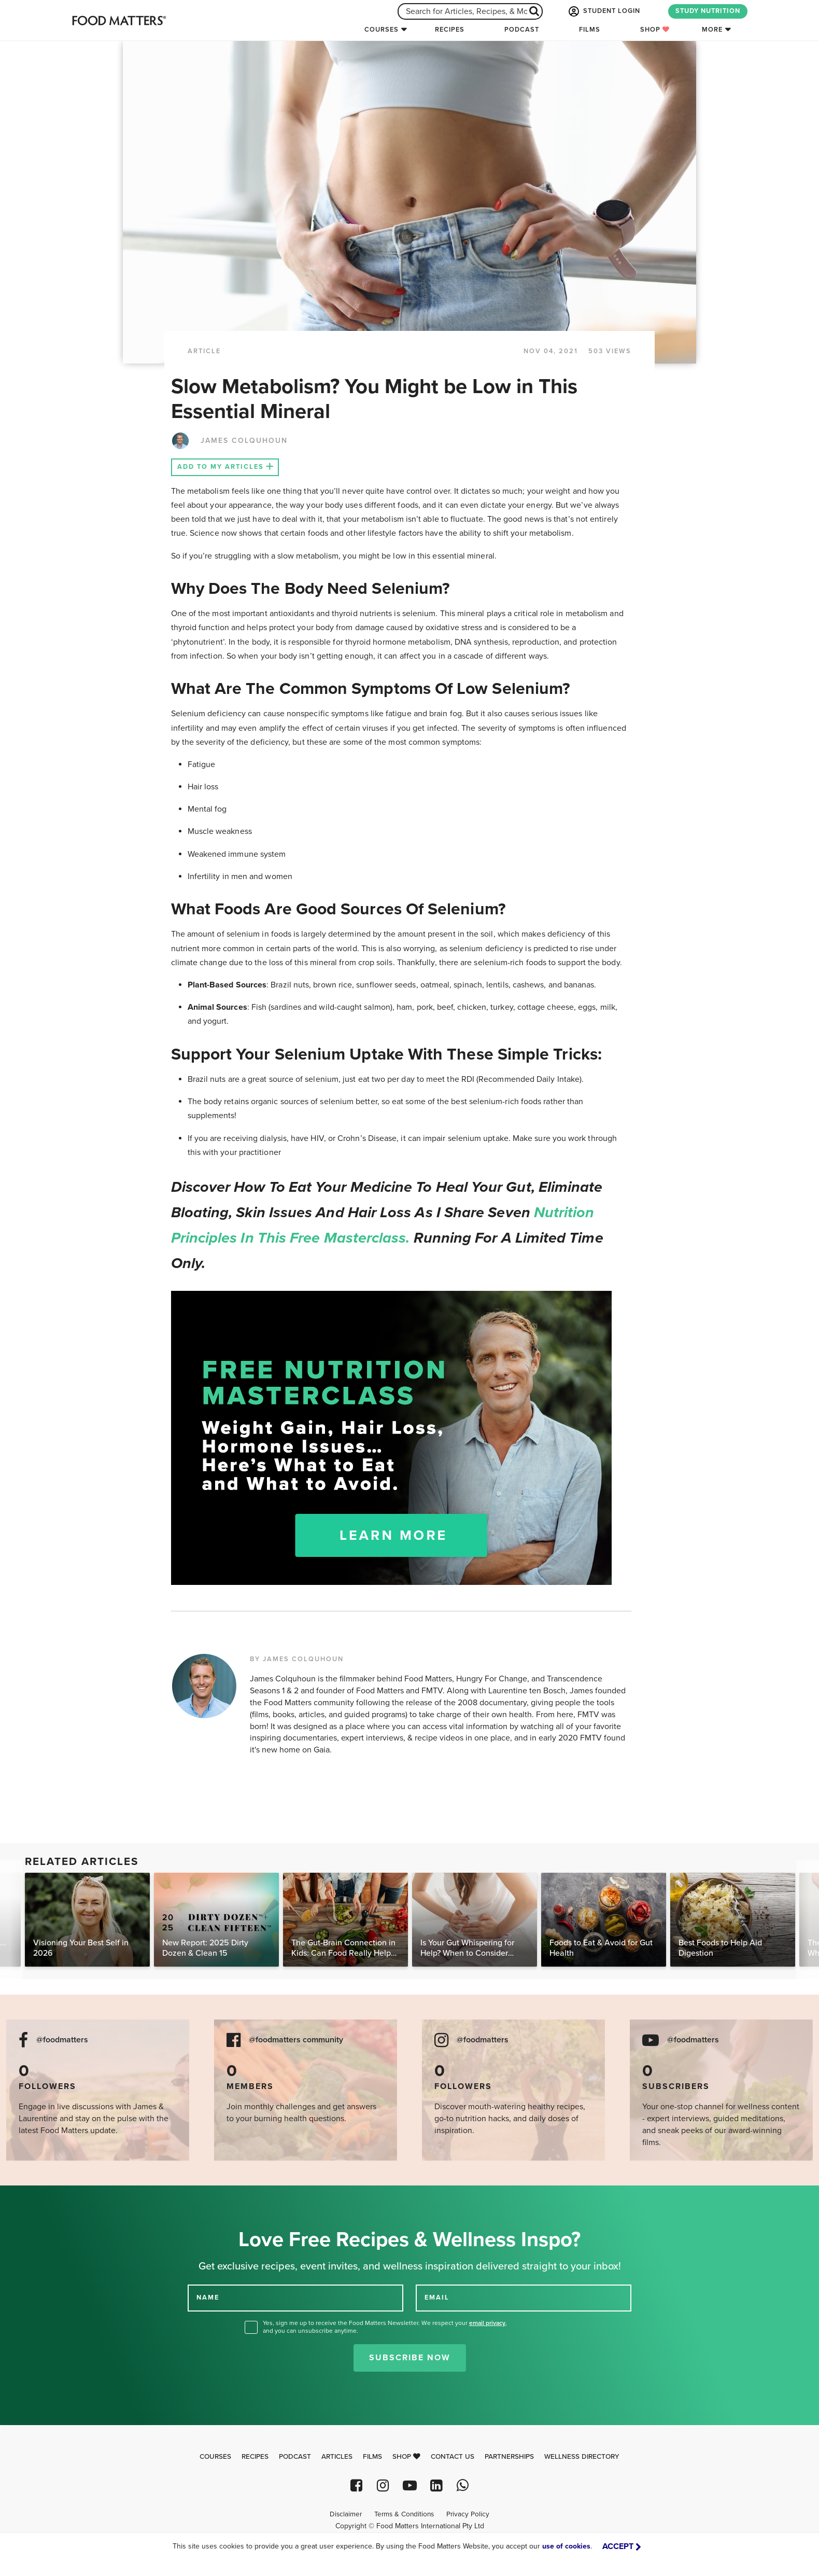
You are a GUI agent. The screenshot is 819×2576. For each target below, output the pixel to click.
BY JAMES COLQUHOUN (297, 1659)
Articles (336, 2457)
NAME (207, 2297)
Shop (655, 29)
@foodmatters (62, 2040)
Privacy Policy (467, 2514)
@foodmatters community (296, 2040)
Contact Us (452, 2457)
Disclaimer (346, 2514)
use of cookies (566, 2546)
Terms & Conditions (404, 2514)
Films (589, 29)
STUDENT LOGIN (603, 11)
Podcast (521, 29)
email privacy (487, 2323)
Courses (381, 29)
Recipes (449, 29)
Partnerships (509, 2457)
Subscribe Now (409, 2357)
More (712, 29)
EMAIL (437, 2297)
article (204, 351)
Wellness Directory (581, 2457)
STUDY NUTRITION (707, 11)
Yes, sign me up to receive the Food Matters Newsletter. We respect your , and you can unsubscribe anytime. (385, 2326)
